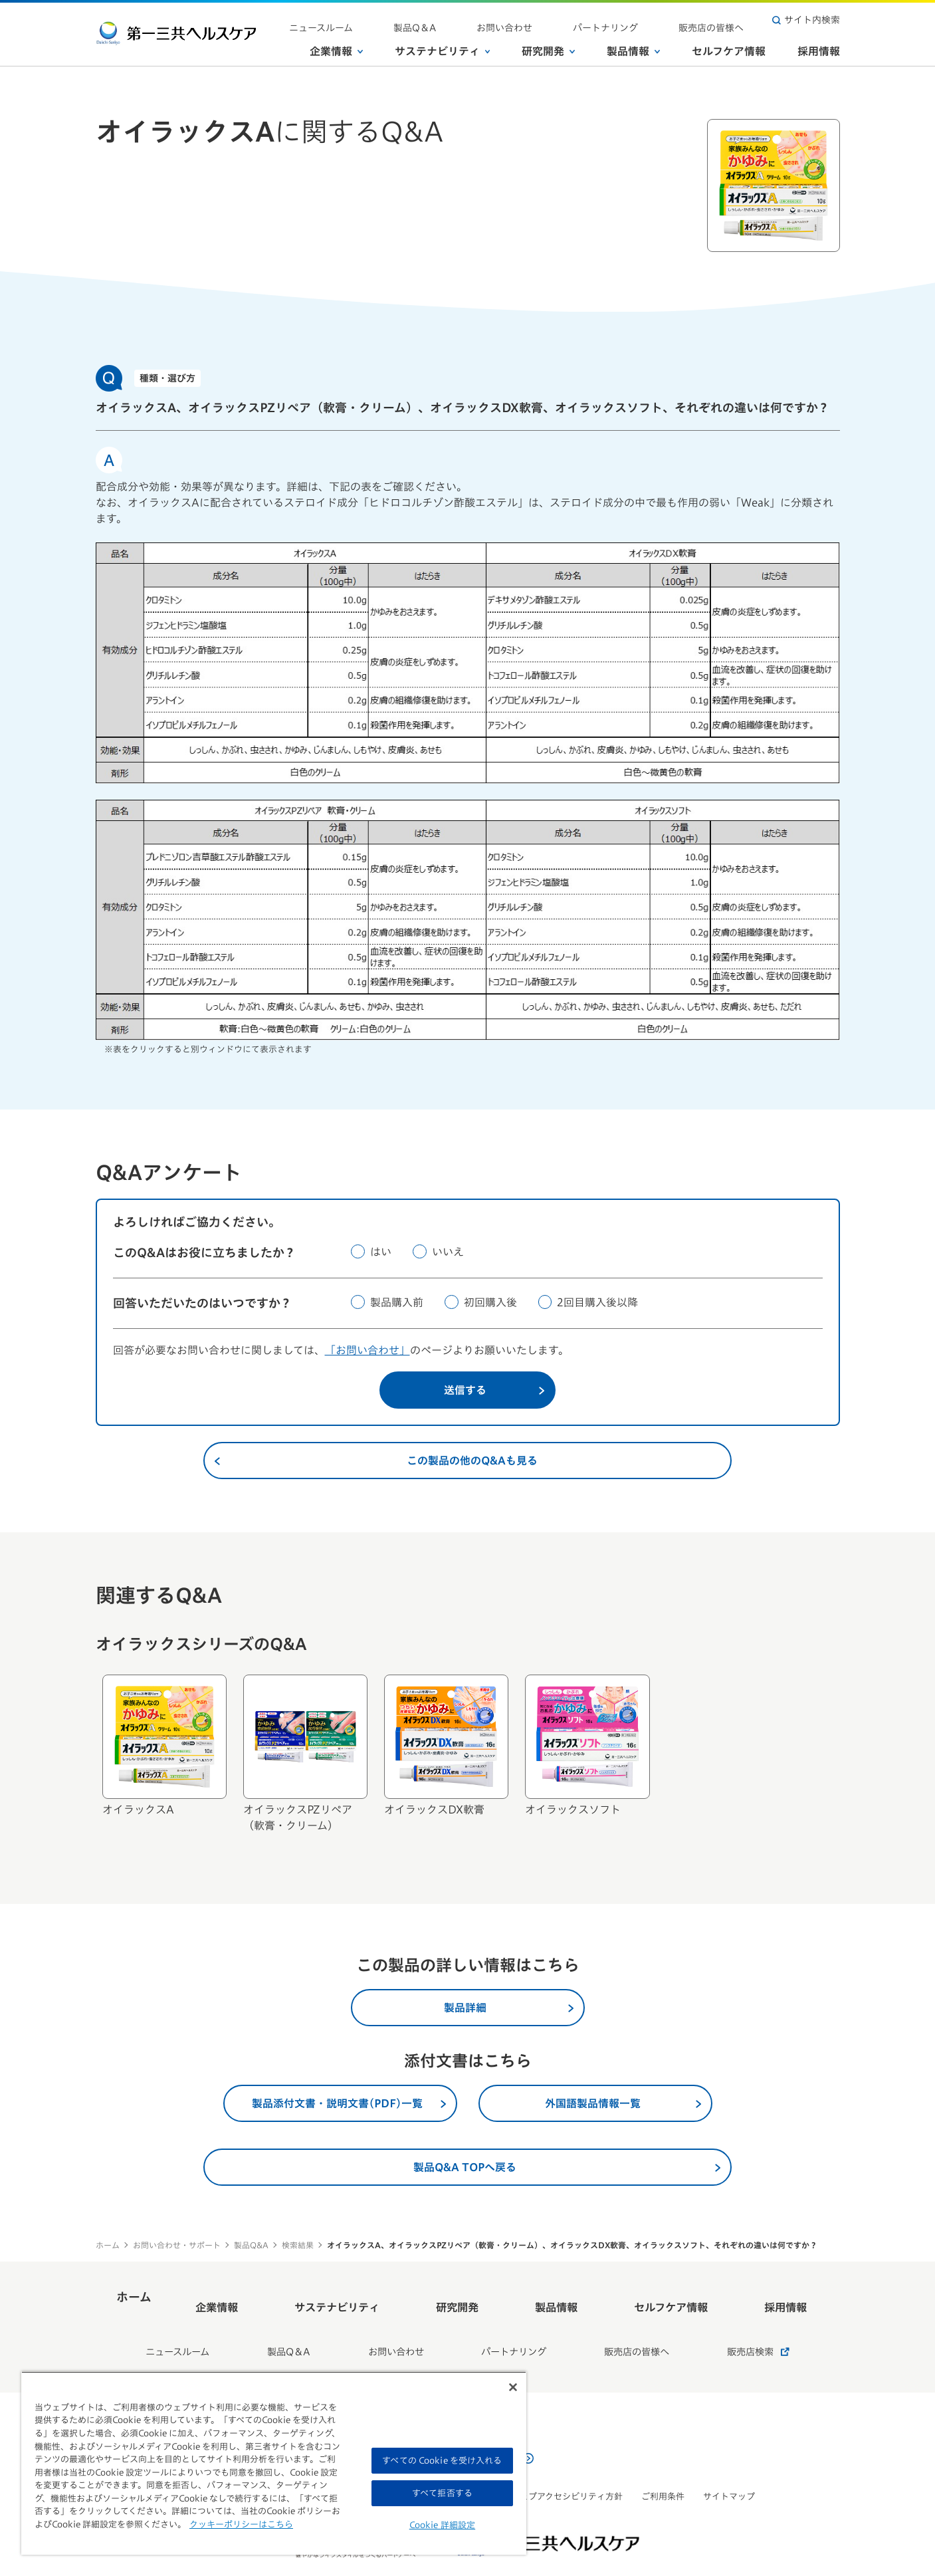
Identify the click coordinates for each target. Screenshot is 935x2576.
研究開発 (548, 46)
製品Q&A (251, 2245)
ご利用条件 (662, 2464)
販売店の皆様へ (723, 20)
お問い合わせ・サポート (177, 2245)
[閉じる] (513, 2387)
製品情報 (633, 46)
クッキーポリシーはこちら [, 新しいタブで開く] (241, 2524)
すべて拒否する (442, 2493)
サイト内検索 (806, 20)
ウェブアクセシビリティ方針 (567, 2464)
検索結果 (298, 2245)
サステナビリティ (442, 46)
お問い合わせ (566, 20)
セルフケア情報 (729, 46)
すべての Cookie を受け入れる (442, 2460)
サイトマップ (729, 2464)
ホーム (108, 2245)
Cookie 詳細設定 (442, 2525)
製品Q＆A (501, 20)
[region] (273, 2463)
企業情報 (336, 46)
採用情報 (818, 46)
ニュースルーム (432, 20)
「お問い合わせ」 (367, 1350)
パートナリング (642, 20)
